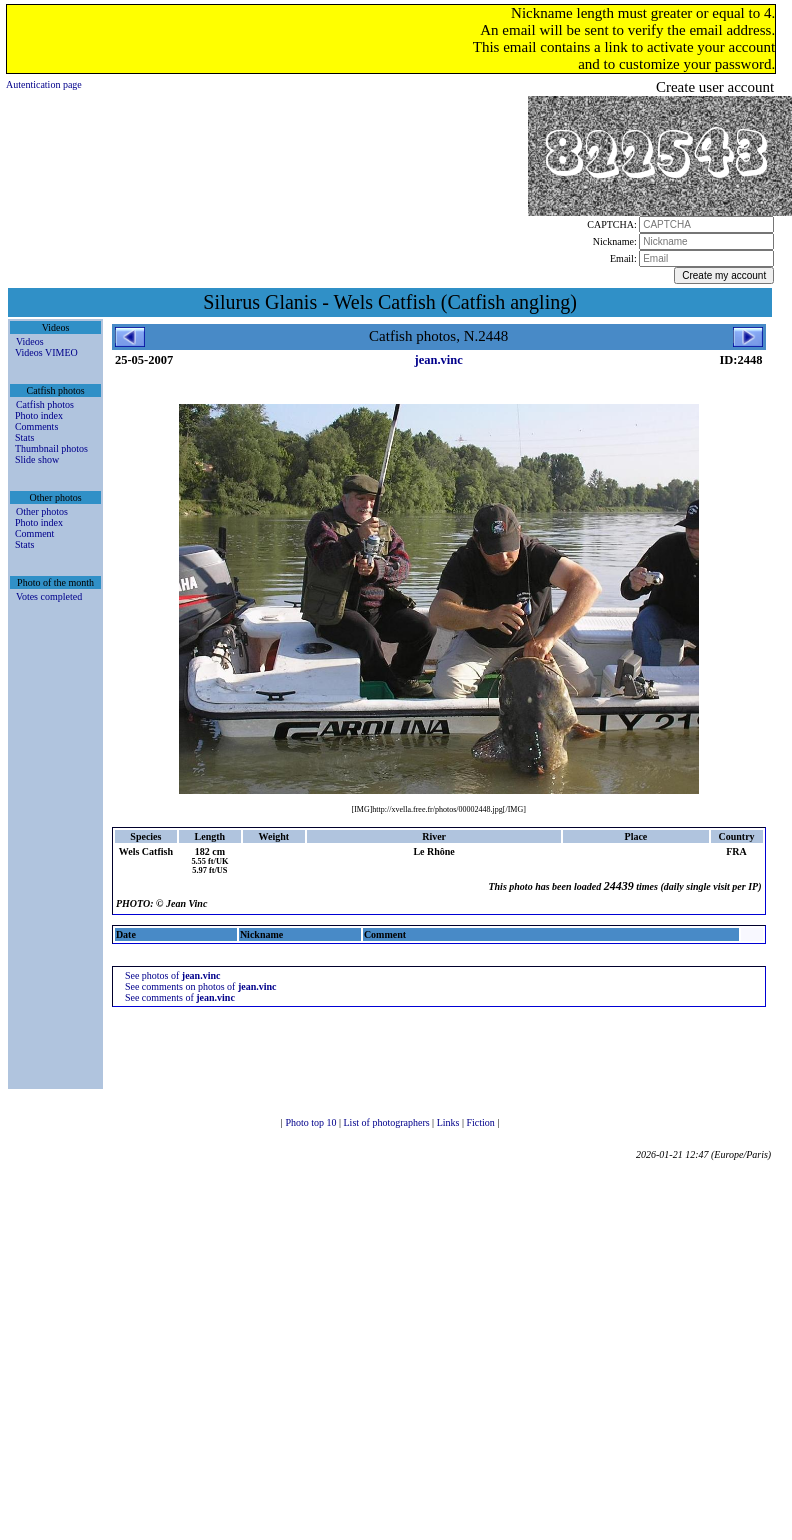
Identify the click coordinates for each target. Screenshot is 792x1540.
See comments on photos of (201, 986)
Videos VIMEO (46, 352)
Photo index (39, 415)
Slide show (37, 459)
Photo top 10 (312, 1122)
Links (449, 1122)
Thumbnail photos (51, 448)
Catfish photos (45, 404)
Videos (30, 341)
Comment (34, 533)
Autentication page (44, 84)
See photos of (173, 975)
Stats (24, 437)
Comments (36, 426)
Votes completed (49, 596)
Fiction (481, 1122)
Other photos (42, 511)
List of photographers (388, 1122)
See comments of (180, 997)
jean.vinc (439, 360)
